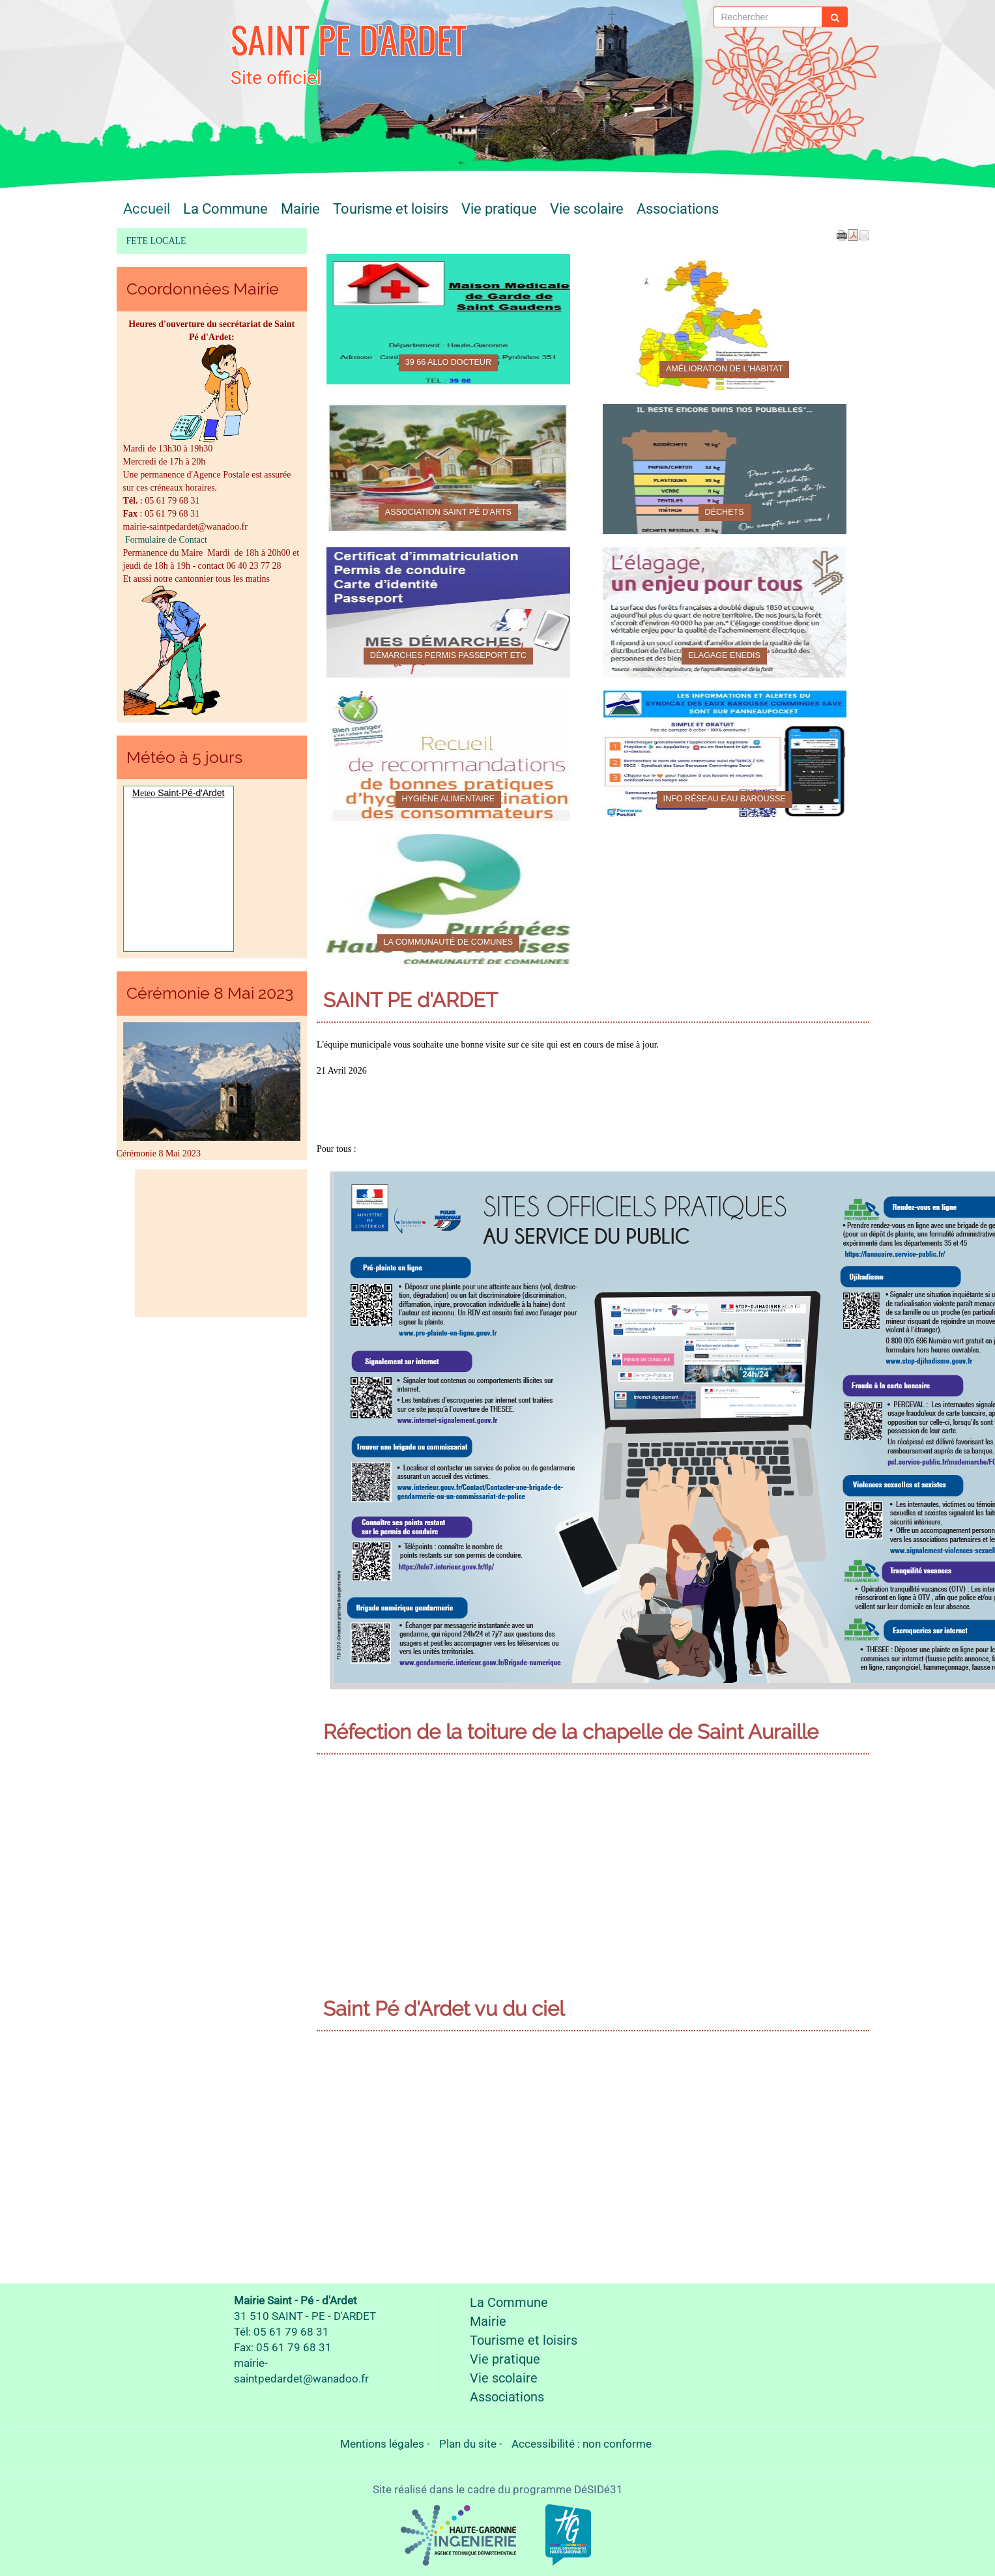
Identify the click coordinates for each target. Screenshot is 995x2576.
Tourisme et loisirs (390, 208)
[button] (864, 234)
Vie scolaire (587, 208)
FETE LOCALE (156, 241)
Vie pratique (499, 208)
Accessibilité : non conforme (582, 2443)
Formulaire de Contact (165, 540)
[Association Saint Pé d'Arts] (448, 469)
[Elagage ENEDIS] (724, 612)
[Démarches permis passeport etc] (448, 612)
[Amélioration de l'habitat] (724, 326)
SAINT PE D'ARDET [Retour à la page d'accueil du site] (349, 39)
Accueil (146, 208)
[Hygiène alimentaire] (448, 756)
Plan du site (468, 2443)
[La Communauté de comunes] (448, 899)
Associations (678, 208)
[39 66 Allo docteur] (448, 319)
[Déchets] (724, 469)
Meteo (144, 793)
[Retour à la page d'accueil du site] (180, 49)
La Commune (225, 208)
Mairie (300, 208)
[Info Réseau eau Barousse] (724, 756)
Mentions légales (382, 2443)
